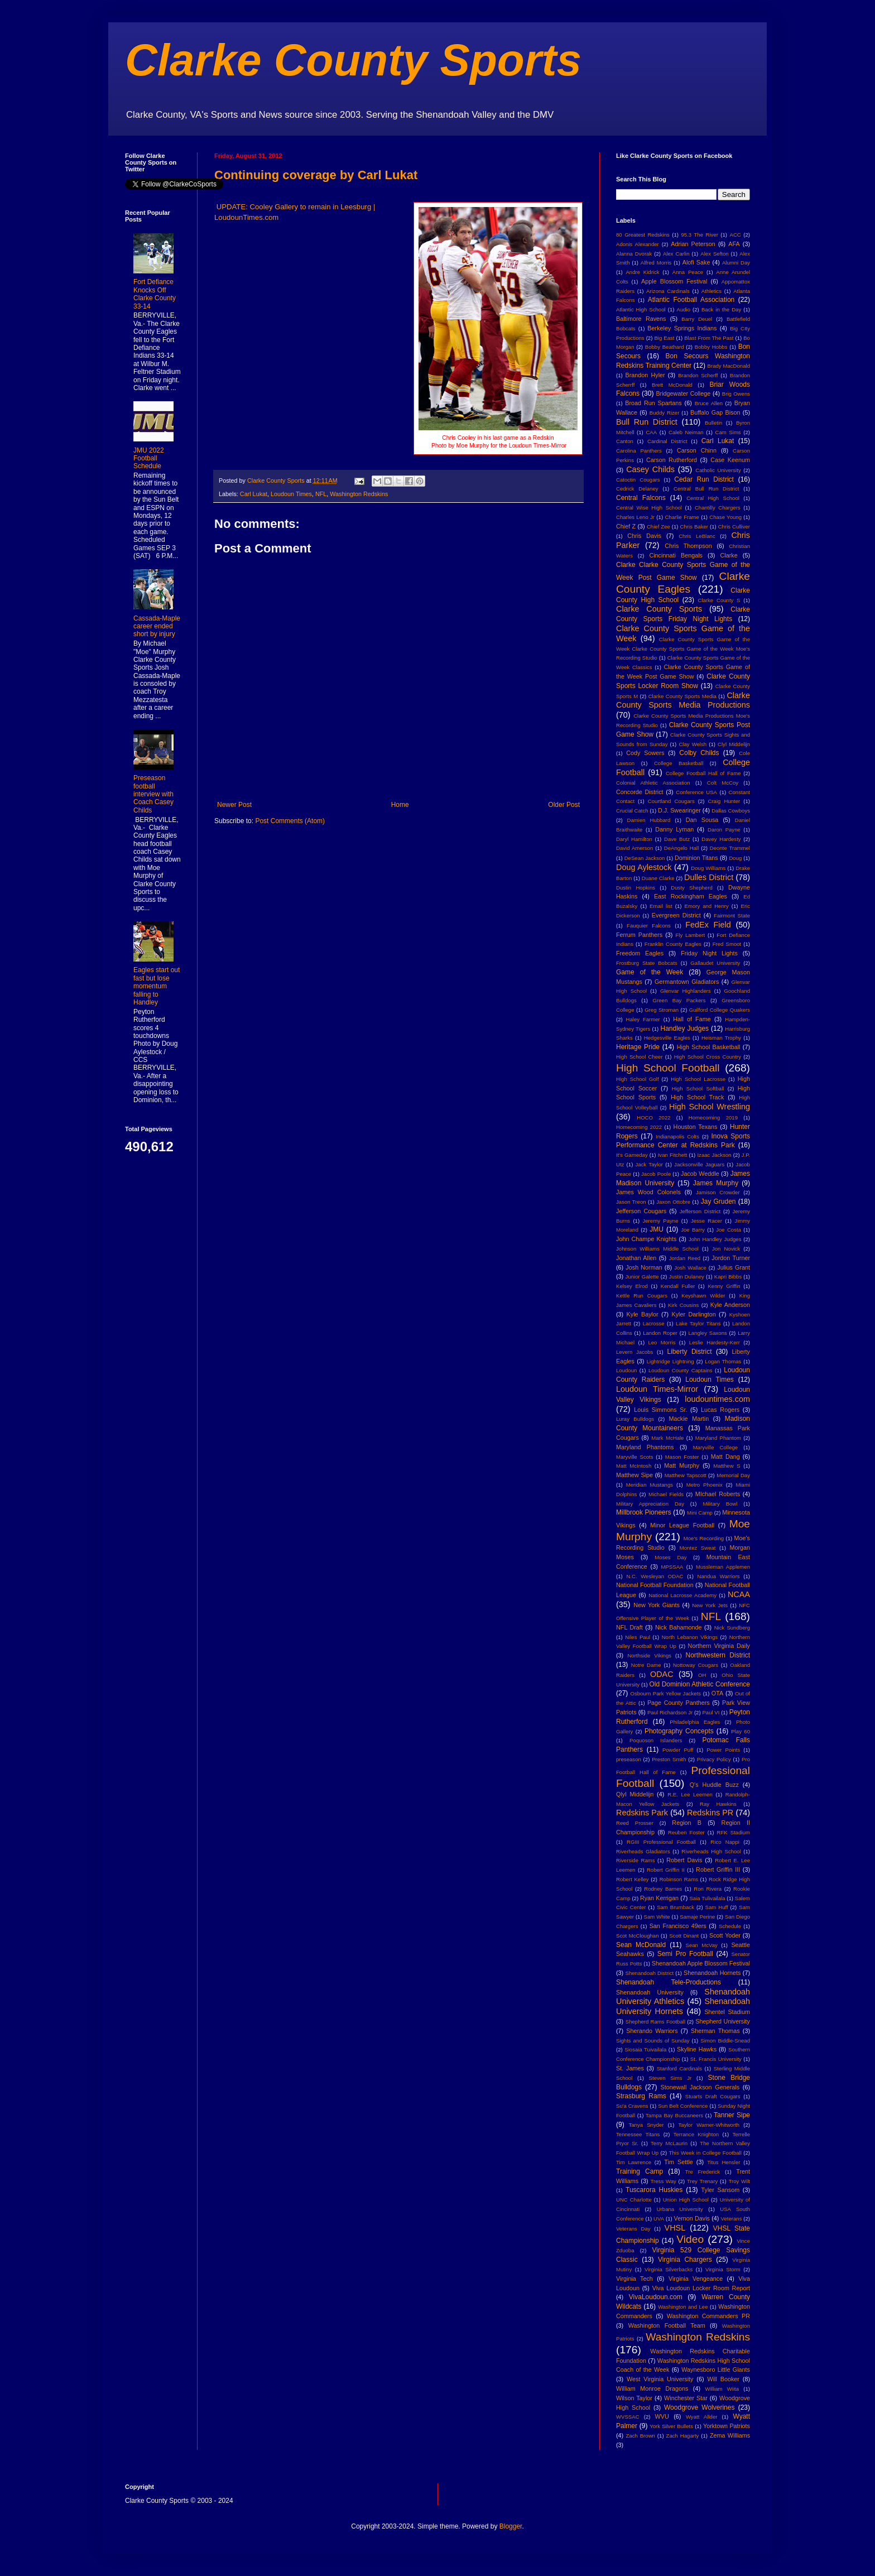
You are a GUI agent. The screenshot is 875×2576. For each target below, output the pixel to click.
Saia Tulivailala (707, 1898)
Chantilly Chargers (718, 507)
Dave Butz (677, 839)
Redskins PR (710, 1812)
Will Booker (723, 2379)
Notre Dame (646, 1665)
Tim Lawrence (633, 2162)
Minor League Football (682, 1525)
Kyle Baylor (642, 1314)
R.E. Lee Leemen (690, 1794)
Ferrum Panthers (639, 934)
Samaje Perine (697, 1917)
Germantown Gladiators (687, 981)
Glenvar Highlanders (685, 991)
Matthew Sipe (634, 1475)
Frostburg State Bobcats (646, 963)
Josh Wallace (690, 1268)
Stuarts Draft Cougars (713, 2096)
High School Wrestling (709, 1106)
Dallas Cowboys (730, 811)
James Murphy (715, 1183)
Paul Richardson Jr (670, 1712)
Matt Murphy (681, 1465)
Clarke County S (719, 600)
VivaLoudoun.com (655, 2297)
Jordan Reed (684, 1258)
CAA (651, 432)
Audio (683, 309)
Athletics (711, 291)
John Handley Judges (715, 1239)
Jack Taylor (649, 1164)
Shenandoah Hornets (712, 1972)
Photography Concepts (679, 1731)
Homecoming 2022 (639, 1127)
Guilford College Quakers (719, 1010)
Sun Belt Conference (683, 2106)
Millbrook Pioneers (643, 1512)
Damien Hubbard (649, 820)
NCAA (739, 1594)
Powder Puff (678, 1750)
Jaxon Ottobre (673, 1202)
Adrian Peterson (693, 244)
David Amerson (634, 848)
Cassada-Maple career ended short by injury (156, 626)
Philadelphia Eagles (695, 1722)
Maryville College (715, 1447)
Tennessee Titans (638, 2134)
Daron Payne (724, 829)
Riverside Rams (635, 1860)
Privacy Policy (714, 1759)
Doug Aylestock (644, 867)
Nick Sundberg (732, 1628)
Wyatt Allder (702, 2417)
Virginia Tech (634, 2278)
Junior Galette (642, 1276)
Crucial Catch (632, 811)
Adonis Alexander (637, 244)
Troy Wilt (739, 2181)
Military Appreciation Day (650, 1504)
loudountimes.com (717, 1399)
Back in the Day (721, 309)
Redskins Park (642, 1812)
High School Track (697, 1097)
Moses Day (670, 1557)
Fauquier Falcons (649, 925)
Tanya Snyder (646, 2125)
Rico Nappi (724, 1842)
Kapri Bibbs (728, 1276)
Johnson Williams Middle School (657, 1249)
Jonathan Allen (636, 1258)
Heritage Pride (638, 1047)
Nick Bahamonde (678, 1627)
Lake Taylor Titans (698, 1323)
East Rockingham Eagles (690, 896)
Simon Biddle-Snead (725, 2040)
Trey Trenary (702, 2181)
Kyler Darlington (694, 1314)
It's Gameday (632, 1155)
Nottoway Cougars (695, 1665)
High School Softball (698, 1088)
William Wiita (722, 2389)
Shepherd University (722, 2021)
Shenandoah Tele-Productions (668, 1982)
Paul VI (710, 1712)
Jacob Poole (656, 1174)
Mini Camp (700, 1513)
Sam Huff (716, 1907)
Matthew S (726, 1466)
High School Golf (637, 1079)
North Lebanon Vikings (690, 1637)
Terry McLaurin (669, 2143)
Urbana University (680, 2209)
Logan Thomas (723, 1361)
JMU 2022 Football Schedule (148, 458)
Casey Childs (650, 469)
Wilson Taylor (634, 2398)
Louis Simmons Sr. (660, 1409)
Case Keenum (730, 459)
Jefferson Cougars (641, 1211)
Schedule (730, 1926)
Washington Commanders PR (708, 2316)
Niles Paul (637, 1637)
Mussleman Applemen (723, 1567)
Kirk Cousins (683, 1305)
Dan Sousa (702, 819)
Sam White (657, 1917)
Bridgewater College (683, 393)
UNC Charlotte (634, 2200)
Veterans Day (633, 2229)
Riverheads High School (711, 1851)
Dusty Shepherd (691, 888)
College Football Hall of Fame (703, 773)
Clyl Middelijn (734, 744)
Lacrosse (654, 1323)
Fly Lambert (690, 935)
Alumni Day (736, 262)
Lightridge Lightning (670, 1361)
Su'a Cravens (632, 2106)
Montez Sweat (698, 1548)
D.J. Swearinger (679, 810)
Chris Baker (694, 526)
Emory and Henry (707, 906)
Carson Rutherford (671, 459)
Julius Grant (733, 1267)
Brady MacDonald (729, 366)
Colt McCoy (722, 783)
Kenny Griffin (724, 1286)
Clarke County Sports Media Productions (683, 700)
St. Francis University (716, 2059)
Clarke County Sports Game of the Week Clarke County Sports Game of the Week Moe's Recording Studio (683, 648)
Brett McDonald (672, 385)
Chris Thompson (688, 545)
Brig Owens (736, 394)
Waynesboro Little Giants (715, 2369)
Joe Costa (728, 1230)
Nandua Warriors (719, 1576)
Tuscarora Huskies (654, 2190)
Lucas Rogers (720, 1409)
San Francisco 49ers (678, 1926)
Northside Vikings (649, 1655)
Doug (735, 858)
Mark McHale (667, 1438)
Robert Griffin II (666, 1870)
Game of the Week (649, 972)
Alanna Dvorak (634, 254)
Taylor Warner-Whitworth (709, 2125)
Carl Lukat (253, 494)
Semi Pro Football (685, 1954)
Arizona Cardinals (668, 291)
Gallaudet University (715, 963)
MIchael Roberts (717, 1494)
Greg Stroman (662, 1010)
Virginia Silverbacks (669, 2269)
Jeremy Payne (660, 1221)
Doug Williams (708, 868)
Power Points (723, 1750)
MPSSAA (672, 1567)
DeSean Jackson (644, 858)
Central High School (712, 498)
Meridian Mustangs (649, 1485)
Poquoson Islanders (655, 1740)
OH (702, 1675)
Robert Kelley (632, 1879)
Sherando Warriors (651, 2030)
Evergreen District (676, 915)
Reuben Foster (686, 1832)
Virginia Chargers (685, 2259)
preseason (628, 1759)
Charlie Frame (682, 517)
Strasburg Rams (641, 2096)
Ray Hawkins (718, 1804)
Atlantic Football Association (691, 300)
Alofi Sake (696, 262)
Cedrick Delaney (637, 489)
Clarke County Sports (353, 60)
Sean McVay (702, 1945)
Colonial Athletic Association (653, 783)
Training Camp (639, 2171)
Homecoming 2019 (713, 1117)
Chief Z (626, 526)
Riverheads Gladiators (643, 1851)
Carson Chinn (697, 450)
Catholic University (718, 470)
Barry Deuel (696, 319)
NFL (320, 494)
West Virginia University (660, 2379)
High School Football (668, 1068)
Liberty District (689, 1352)
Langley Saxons (707, 1333)
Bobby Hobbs (711, 347)
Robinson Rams (679, 1879)
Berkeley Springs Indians (682, 328)
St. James (630, 2068)
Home (400, 805)
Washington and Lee (683, 2307)
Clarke (728, 555)
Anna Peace (687, 272)
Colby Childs (699, 753)
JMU (657, 1229)
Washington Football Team (666, 2325)
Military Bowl (720, 1504)
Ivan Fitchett (673, 1155)
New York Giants (656, 1605)
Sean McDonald (641, 1945)
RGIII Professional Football (661, 1842)
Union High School (686, 2200)
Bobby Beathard (664, 347)
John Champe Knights (646, 1239)
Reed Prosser (634, 1823)
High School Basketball (709, 1047)
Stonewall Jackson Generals (699, 2087)
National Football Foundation (655, 1585)
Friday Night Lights (709, 953)
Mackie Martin (689, 1418)
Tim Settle (678, 2162)
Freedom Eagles (640, 953)
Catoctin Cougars (638, 480)
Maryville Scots (634, 1457)
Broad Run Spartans (653, 403)
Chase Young (725, 517)
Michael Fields (666, 1494)
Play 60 (740, 1731)
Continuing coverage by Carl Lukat (315, 175)
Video (690, 2239)
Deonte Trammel (730, 848)
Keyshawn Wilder (703, 1295)
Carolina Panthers (639, 451)
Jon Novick (726, 1249)
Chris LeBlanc (697, 536)
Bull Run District (646, 421)
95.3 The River (699, 235)
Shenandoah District (650, 1973)
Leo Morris (661, 1342)
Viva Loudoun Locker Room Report (701, 2288)
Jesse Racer (706, 1221)
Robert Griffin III (718, 1869)
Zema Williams (730, 2435)
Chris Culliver (734, 526)
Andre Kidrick (642, 272)
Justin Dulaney (686, 1276)
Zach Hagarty (682, 2436)
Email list (661, 906)
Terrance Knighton (696, 2134)
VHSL (675, 2227)
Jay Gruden (718, 1201)
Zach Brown (640, 2436)
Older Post (564, 805)
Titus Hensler (723, 2162)
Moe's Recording (704, 1538)
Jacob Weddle (700, 1173)
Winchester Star (686, 2398)
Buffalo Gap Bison (715, 412)
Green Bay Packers (679, 1000)
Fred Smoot (727, 944)
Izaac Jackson (714, 1155)
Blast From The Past (708, 338)
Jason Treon (631, 1202)
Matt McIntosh (633, 1466)
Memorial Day (733, 1475)
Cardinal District (667, 441)
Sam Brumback (675, 1907)
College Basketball (678, 763)
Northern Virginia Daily (719, 1645)
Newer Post (234, 805)
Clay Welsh (692, 744)
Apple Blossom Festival (674, 281)
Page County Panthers (678, 1702)
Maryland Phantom (718, 1438)
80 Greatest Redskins (643, 235)
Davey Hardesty (721, 839)
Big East (664, 338)
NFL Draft (629, 1627)
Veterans (731, 2218)
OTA (717, 1693)
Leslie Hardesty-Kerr (714, 1342)
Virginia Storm (723, 2269)
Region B (686, 1822)
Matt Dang (725, 1456)
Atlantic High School (641, 309)
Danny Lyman (674, 829)
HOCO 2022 (653, 1117)
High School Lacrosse (698, 1079)
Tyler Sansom (720, 2189)
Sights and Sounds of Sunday (653, 2040)
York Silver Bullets (671, 2426)
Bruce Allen (709, 403)
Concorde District (640, 792)
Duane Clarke (658, 878)
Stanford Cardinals (679, 2068)
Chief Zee (658, 526)
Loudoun (626, 1370)
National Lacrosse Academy (682, 1595)
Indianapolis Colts (677, 1136)
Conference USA (696, 792)
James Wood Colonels (648, 1192)
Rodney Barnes (663, 1889)
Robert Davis (684, 1860)
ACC (735, 235)
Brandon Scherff (698, 375)
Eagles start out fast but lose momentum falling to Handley (156, 986)
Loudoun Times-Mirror (657, 1389)
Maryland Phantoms (645, 1447)
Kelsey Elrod (632, 1286)
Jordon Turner (730, 1258)
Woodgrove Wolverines (699, 2407)
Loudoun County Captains (680, 1370)
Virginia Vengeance (696, 2278)
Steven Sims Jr (670, 2078)
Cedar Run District (704, 479)
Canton (624, 441)
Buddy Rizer (665, 413)
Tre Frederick (702, 2172)
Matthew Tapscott (685, 1475)
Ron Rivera (708, 1889)
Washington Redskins (359, 494)
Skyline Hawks (697, 2049)
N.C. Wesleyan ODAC (654, 1576)
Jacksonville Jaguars (699, 1164)
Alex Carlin (676, 254)
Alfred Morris (656, 262)
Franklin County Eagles (673, 944)
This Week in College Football (705, 2153)
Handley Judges (685, 1028)
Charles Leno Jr (635, 517)
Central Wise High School (649, 507)
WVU (662, 2416)
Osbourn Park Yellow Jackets (665, 1693)
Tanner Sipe (732, 2115)
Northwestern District (717, 1655)
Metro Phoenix (704, 1485)
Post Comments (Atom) (290, 821)
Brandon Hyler (645, 375)
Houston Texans (696, 1126)
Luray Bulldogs (635, 1419)
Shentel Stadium (727, 2011)
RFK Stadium (733, 1832)
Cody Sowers (645, 752)
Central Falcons (641, 498)
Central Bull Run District (706, 489)
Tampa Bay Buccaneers (674, 2115)
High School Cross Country (707, 1057)
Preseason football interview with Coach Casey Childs (153, 794)
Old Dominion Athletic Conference (699, 1684)
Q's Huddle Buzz (714, 1784)
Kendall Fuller (678, 1286)
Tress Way (663, 2181)
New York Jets (710, 1605)
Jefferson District (700, 1211)
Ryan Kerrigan (659, 1898)
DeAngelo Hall (681, 848)
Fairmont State (732, 915)
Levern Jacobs (634, 1352)
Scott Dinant (684, 1936)
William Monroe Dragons (652, 2388)
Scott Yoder (725, 1935)
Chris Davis (644, 535)
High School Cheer (639, 1057)
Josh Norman (644, 1267)
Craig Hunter (724, 801)
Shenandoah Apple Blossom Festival (701, 1963)
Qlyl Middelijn (634, 1794)
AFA (733, 244)
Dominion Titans (696, 857)
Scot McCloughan (637, 1936)
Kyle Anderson (730, 1304)
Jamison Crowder (718, 1192)
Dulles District (708, 877)
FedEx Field (707, 924)
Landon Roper (660, 1333)
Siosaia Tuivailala (645, 2049)
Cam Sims (728, 432)
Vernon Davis (692, 2218)
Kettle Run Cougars (641, 1295)
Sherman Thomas (715, 2030)
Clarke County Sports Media (682, 696)
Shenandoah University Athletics (683, 1996)
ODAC (662, 1674)
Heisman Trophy (721, 1038)
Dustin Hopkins (635, 888)
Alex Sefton (714, 254)
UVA (658, 2218)
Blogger (510, 2526)
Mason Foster (682, 1457)
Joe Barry (693, 1230)
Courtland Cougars (671, 801)
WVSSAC (628, 2417)
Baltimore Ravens (641, 318)
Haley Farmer (643, 1019)
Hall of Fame (692, 1019)
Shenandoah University (650, 1992)
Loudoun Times (291, 494)
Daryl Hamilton (634, 839)
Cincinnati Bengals (676, 555)
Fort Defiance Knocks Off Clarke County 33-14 (154, 294)
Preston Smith (669, 1759)
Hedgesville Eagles (667, 1038)
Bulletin (713, 423)
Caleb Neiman (686, 432)
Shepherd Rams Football (655, 2021)
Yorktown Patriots (726, 2426)
